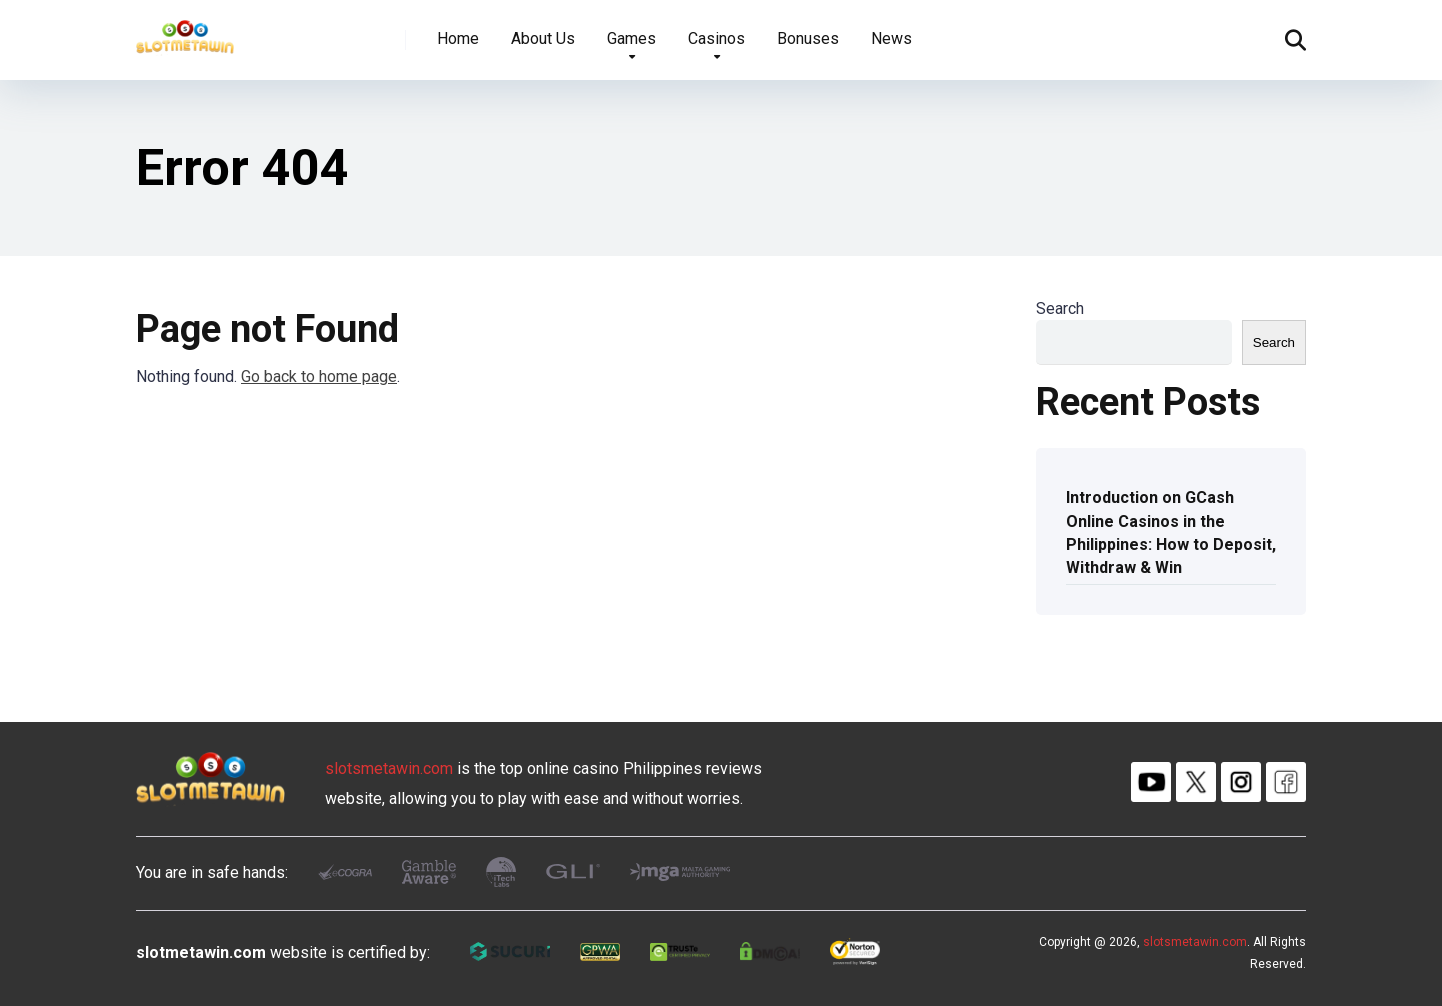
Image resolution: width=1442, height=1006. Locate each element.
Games (631, 38)
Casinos (716, 38)
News (891, 38)
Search (1060, 308)
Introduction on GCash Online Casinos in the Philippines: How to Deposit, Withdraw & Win (1171, 532)
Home (458, 38)
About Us (543, 38)
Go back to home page (319, 376)
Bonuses (808, 38)
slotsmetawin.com (389, 768)
